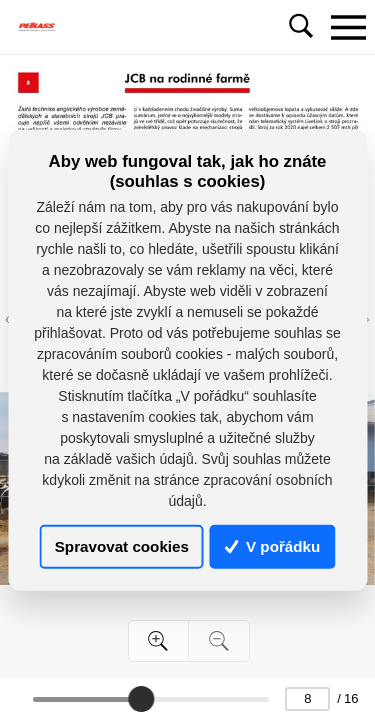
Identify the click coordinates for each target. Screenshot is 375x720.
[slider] (141, 699)
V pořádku (273, 546)
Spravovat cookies (122, 546)
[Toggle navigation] (348, 27)
